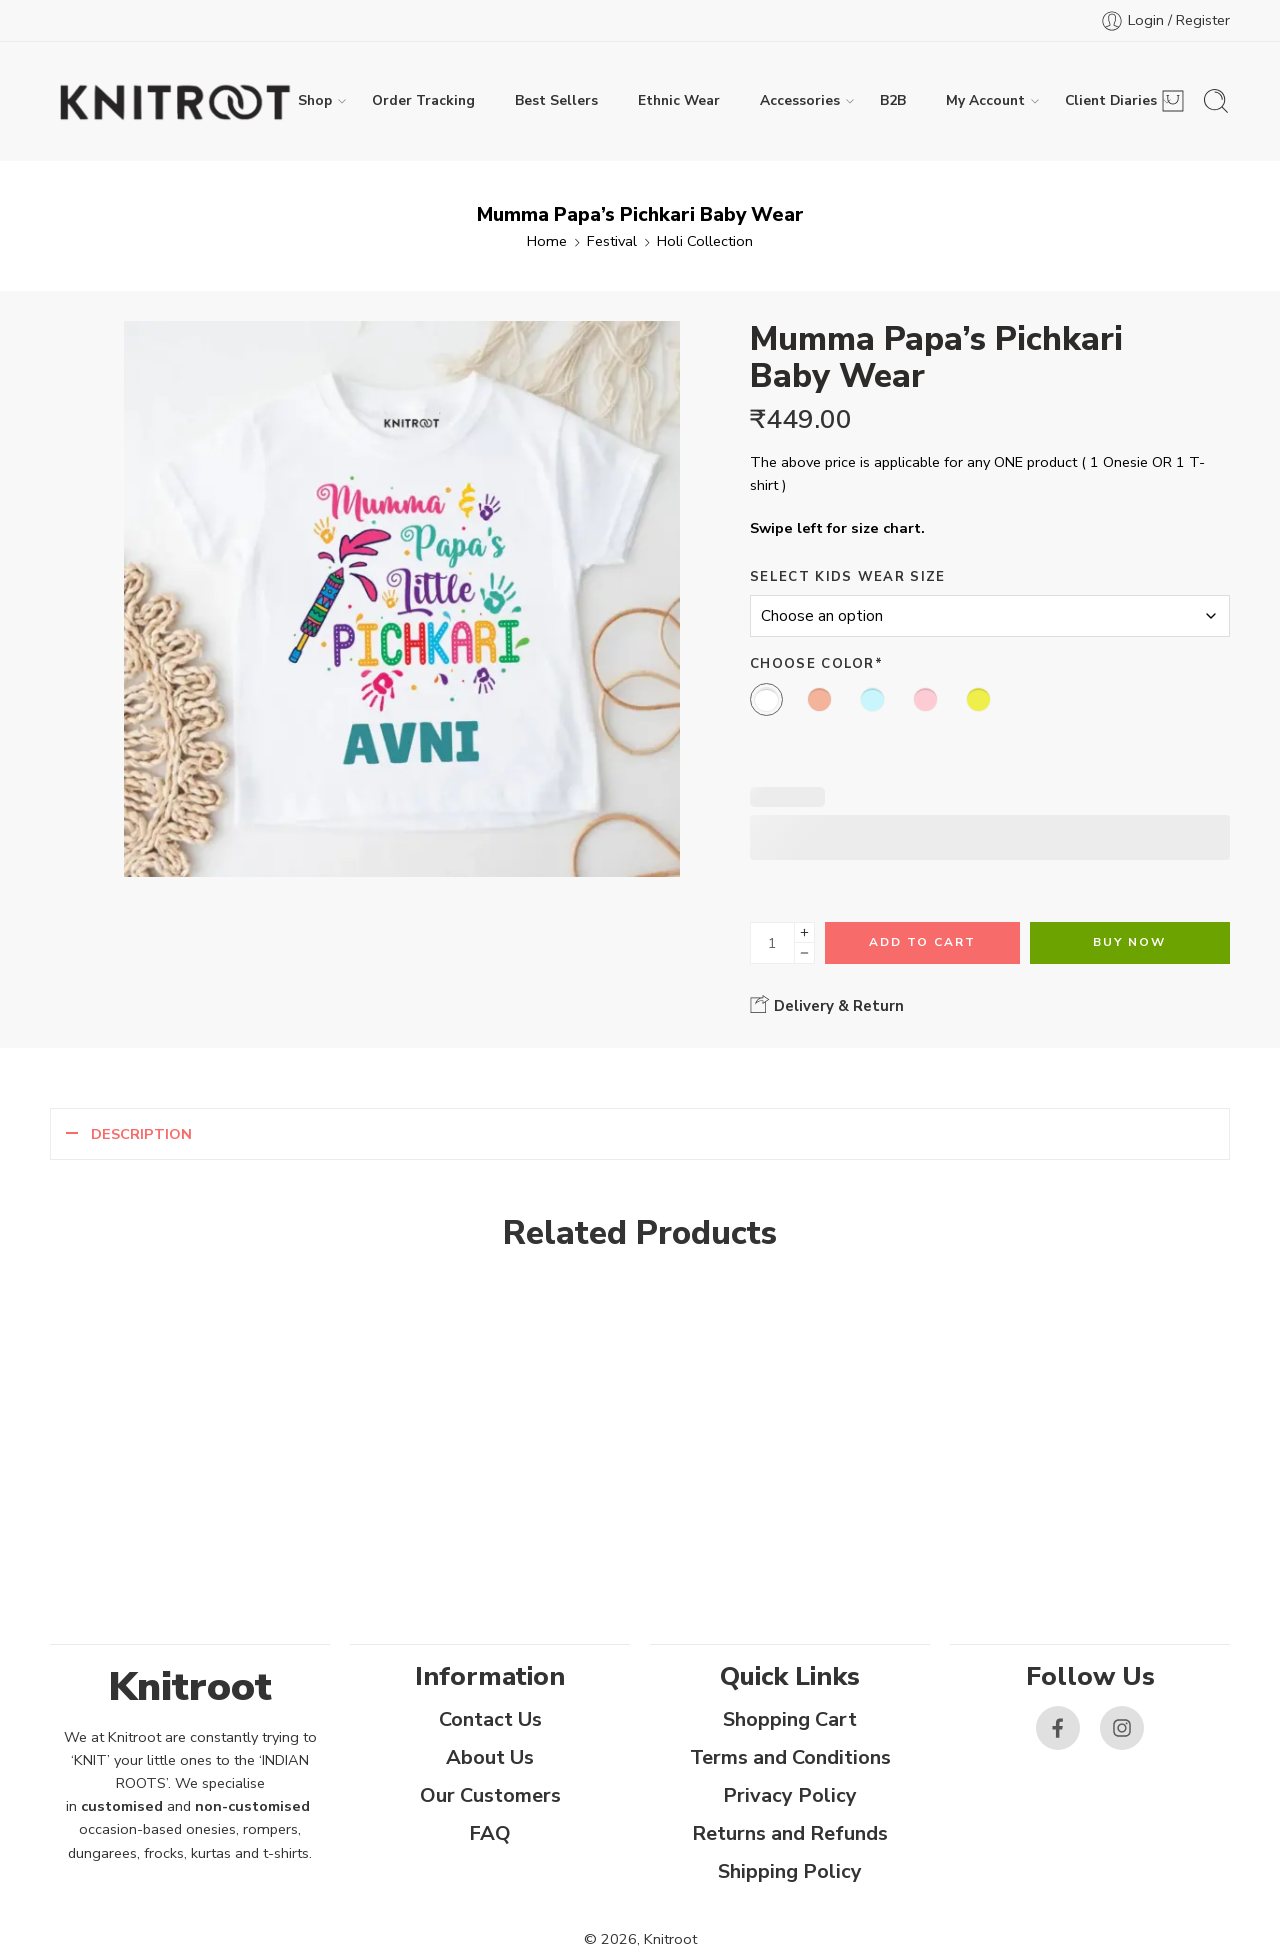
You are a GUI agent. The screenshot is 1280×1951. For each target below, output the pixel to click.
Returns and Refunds (790, 1833)
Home (547, 241)
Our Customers (490, 1795)
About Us (490, 1757)
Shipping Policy (790, 1871)
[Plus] (804, 932)
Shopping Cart (790, 1719)
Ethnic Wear (679, 100)
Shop (315, 101)
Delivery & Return (827, 1005)
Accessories (800, 101)
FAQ (490, 1833)
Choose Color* (816, 664)
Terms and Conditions (790, 1757)
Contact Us (490, 1719)
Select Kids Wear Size (848, 577)
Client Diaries (1111, 101)
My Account (985, 101)
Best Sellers (556, 100)
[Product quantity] (772, 943)
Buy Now (1129, 942)
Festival (612, 241)
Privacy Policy (790, 1795)
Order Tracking (423, 100)
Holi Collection (705, 241)
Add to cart (922, 942)
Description (141, 1134)
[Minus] (804, 953)
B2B (893, 100)
